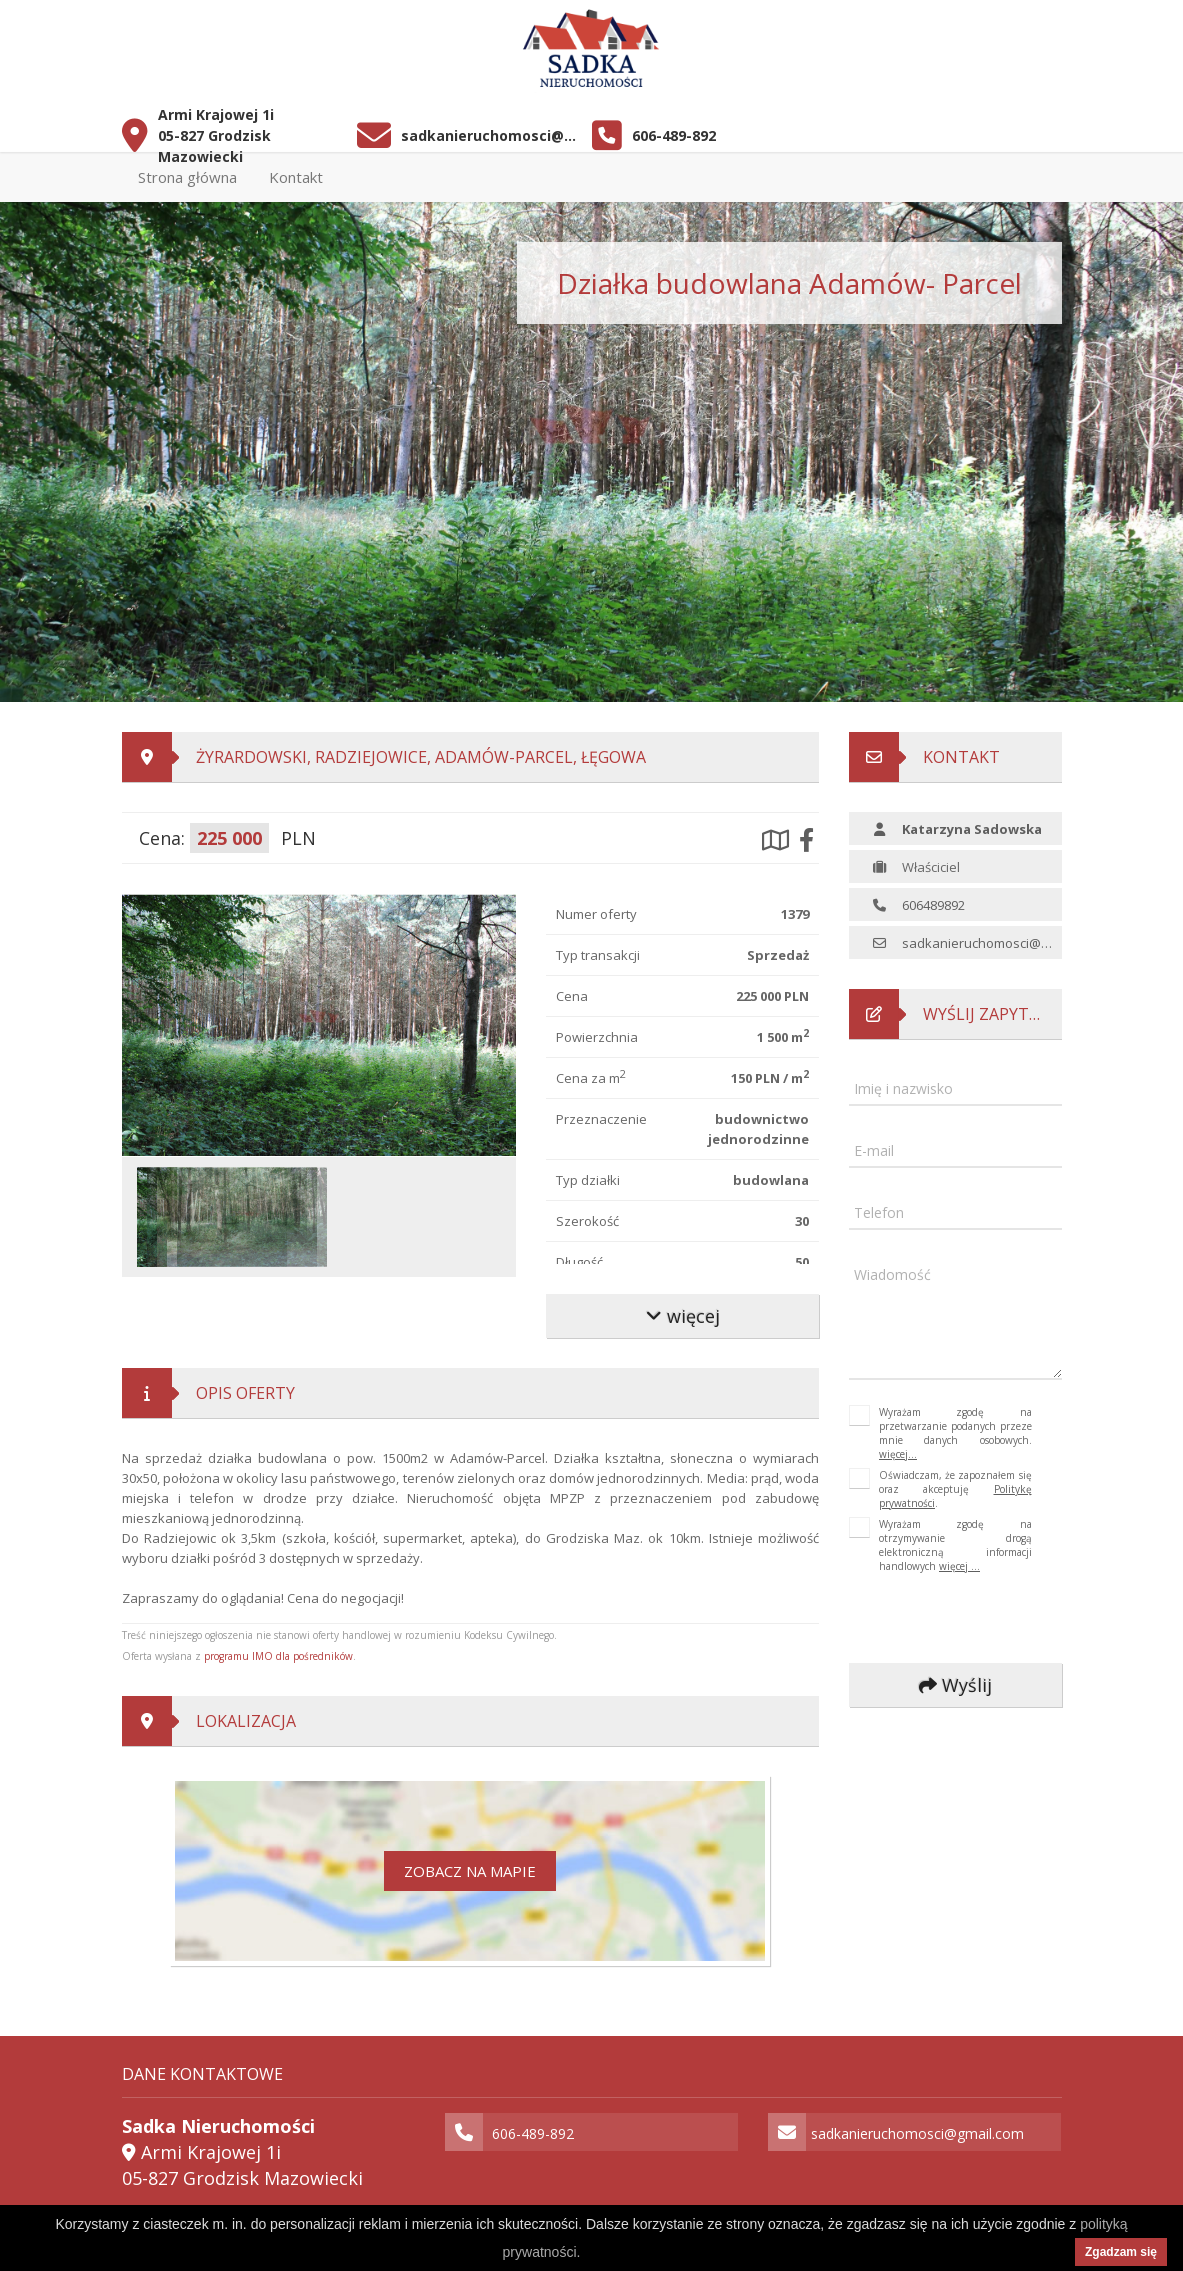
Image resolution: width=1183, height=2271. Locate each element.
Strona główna (187, 177)
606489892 (933, 905)
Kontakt (296, 177)
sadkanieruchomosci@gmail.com (489, 135)
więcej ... (959, 1566)
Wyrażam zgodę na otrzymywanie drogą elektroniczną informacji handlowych (955, 1545)
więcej (682, 1316)
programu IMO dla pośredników (278, 1656)
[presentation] (983, 1619)
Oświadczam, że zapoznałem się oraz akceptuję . (955, 1489)
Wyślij (955, 1685)
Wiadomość (892, 1274)
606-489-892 (674, 135)
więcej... (898, 1454)
